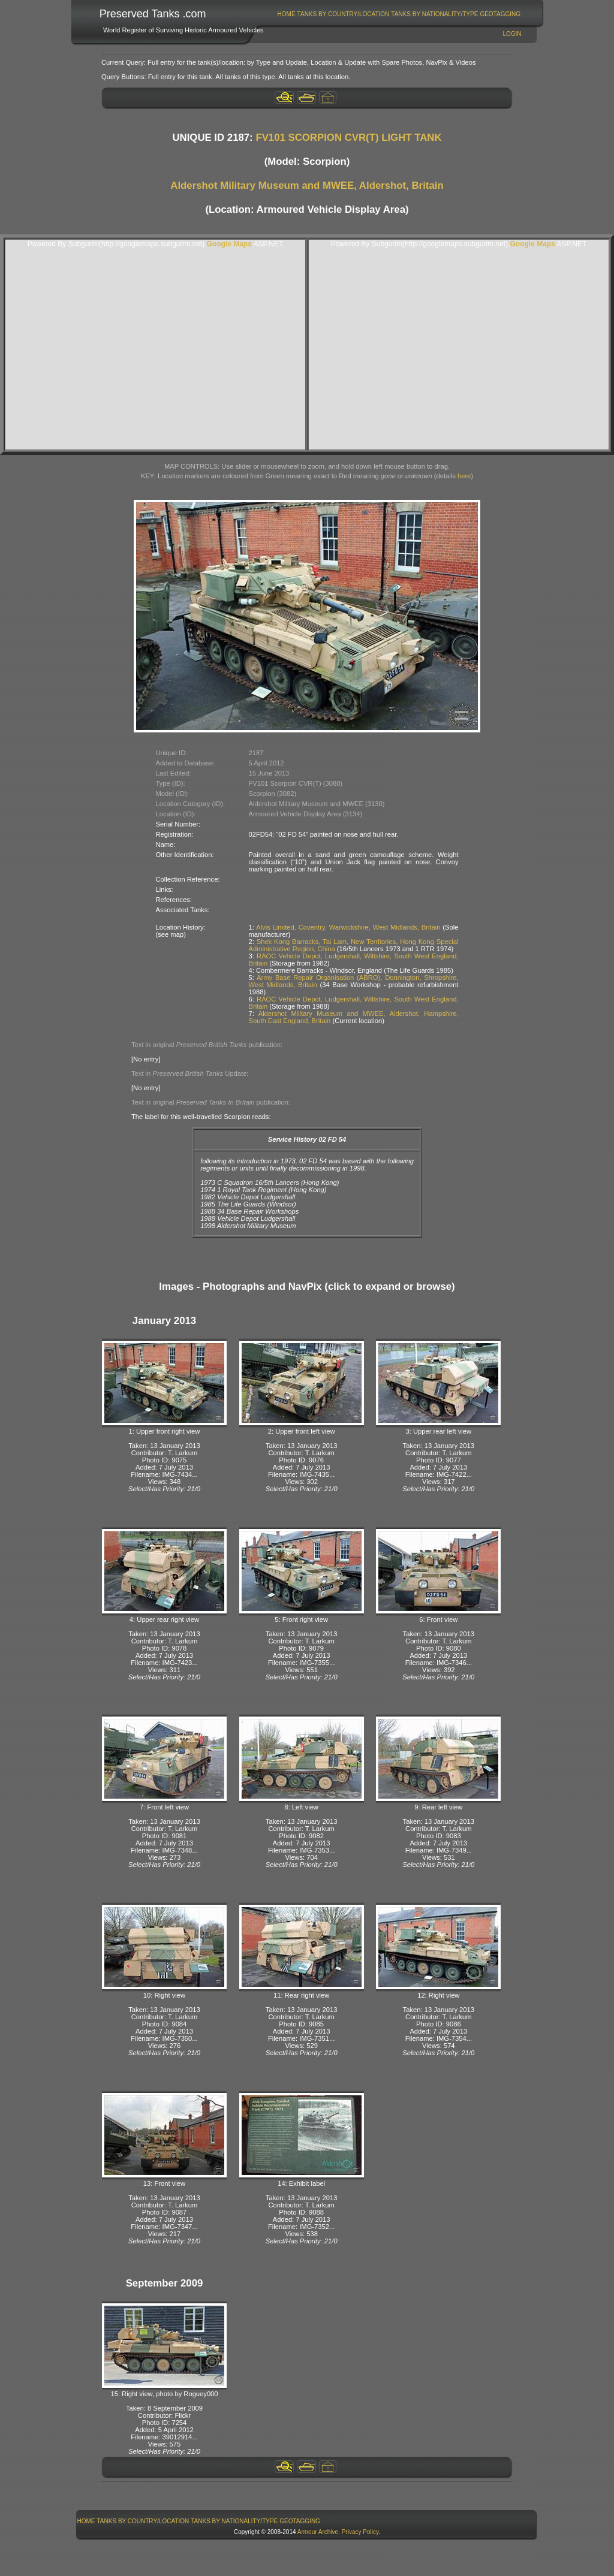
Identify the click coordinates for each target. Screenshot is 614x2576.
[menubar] (398, 14)
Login (511, 34)
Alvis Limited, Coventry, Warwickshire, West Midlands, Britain (348, 927)
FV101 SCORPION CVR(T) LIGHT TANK (348, 137)
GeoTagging (500, 14)
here (464, 475)
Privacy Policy (360, 2532)
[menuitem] (286, 14)
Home (287, 14)
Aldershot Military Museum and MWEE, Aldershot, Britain (306, 185)
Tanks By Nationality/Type (434, 14)
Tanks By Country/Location (343, 14)
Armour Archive (317, 2532)
